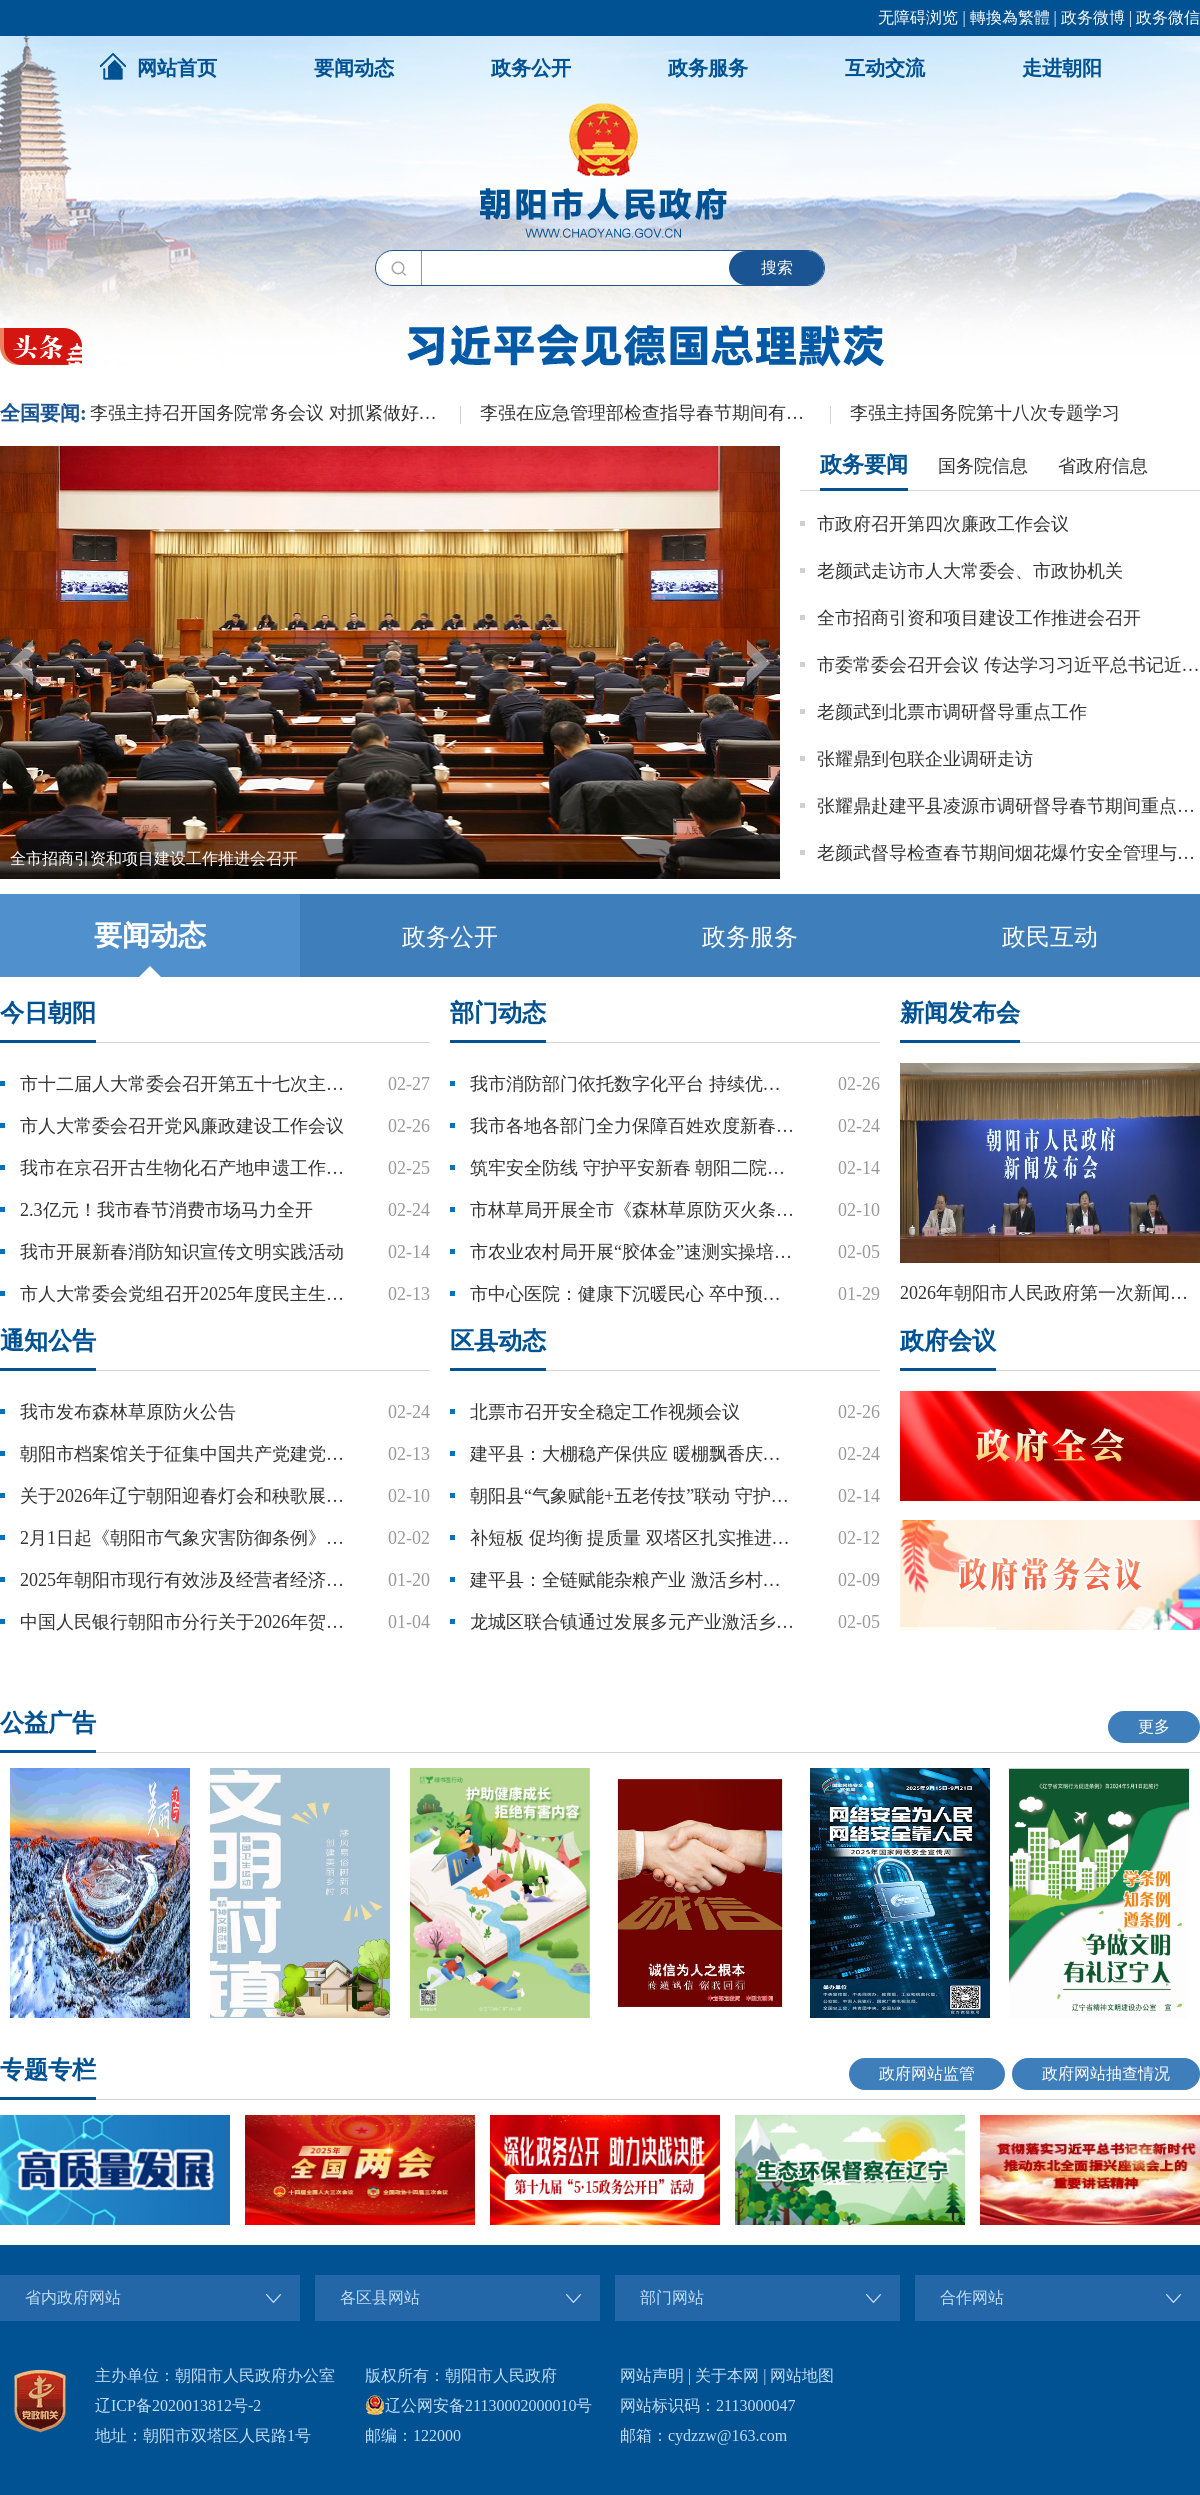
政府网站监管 (927, 2073)
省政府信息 (1103, 466)
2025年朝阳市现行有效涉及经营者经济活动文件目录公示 (184, 1580)
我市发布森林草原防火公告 (128, 1412)
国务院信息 (983, 466)
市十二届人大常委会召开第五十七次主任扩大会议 (184, 1084)
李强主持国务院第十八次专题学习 (985, 413)
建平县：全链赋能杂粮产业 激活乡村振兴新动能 (634, 1580)
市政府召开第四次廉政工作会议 (943, 524)
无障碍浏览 (918, 17)
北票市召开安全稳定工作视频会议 (605, 1412)
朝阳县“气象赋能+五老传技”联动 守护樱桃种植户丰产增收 (634, 1496)
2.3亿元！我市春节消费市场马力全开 (166, 1210)
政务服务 (708, 68)
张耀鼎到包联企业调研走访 (925, 759)
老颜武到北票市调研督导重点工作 (952, 712)
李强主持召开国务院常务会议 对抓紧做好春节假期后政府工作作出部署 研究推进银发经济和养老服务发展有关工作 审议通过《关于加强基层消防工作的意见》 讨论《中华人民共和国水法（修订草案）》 (275, 413)
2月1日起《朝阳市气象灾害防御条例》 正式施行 (184, 1538)
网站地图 (802, 2375)
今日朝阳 (48, 1013)
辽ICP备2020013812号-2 (178, 2405)
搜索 (777, 267)
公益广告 (48, 1723)
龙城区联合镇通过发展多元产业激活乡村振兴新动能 (634, 1622)
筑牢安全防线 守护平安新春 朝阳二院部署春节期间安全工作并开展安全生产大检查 (634, 1168)
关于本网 (727, 2375)
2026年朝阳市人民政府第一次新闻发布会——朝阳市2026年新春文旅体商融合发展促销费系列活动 (1050, 1293)
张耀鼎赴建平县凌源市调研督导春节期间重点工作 (1008, 806)
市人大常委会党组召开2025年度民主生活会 (184, 1294)
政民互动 (1050, 937)
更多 (1154, 1726)
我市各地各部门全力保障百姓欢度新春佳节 (634, 1126)
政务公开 (531, 68)
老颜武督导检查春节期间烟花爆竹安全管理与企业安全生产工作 (1008, 853)
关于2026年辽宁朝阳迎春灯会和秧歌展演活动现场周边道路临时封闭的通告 (184, 1496)
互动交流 (885, 68)
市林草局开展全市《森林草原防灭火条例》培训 (634, 1210)
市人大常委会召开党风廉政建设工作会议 (182, 1126)
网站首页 (158, 66)
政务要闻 (864, 464)
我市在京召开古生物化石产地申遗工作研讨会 (184, 1168)
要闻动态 (354, 68)
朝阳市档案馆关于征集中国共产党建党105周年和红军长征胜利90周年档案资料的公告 (184, 1454)
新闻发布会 (960, 1013)
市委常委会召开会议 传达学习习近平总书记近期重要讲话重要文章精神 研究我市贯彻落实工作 (1008, 665)
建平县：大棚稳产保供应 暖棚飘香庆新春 (634, 1454)
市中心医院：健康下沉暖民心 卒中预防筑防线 (634, 1294)
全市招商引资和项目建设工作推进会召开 (979, 618)
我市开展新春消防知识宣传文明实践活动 (182, 1252)
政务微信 (1168, 17)
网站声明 (652, 2375)
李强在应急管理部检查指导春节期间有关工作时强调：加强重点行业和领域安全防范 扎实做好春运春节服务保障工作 (655, 413)
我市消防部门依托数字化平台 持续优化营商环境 (634, 1084)
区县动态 (498, 1341)
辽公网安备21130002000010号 (478, 2405)
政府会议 (948, 1341)
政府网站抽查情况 (1106, 2073)
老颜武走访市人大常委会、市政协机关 (970, 571)
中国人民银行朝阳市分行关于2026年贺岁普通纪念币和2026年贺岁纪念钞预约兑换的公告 (184, 1622)
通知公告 (48, 1341)
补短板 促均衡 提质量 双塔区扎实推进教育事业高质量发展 (634, 1538)
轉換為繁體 (1010, 17)
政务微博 (1093, 17)
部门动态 (498, 1013)
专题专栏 (48, 2070)
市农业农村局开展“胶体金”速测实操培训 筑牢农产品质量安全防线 (634, 1252)
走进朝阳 (1062, 68)
